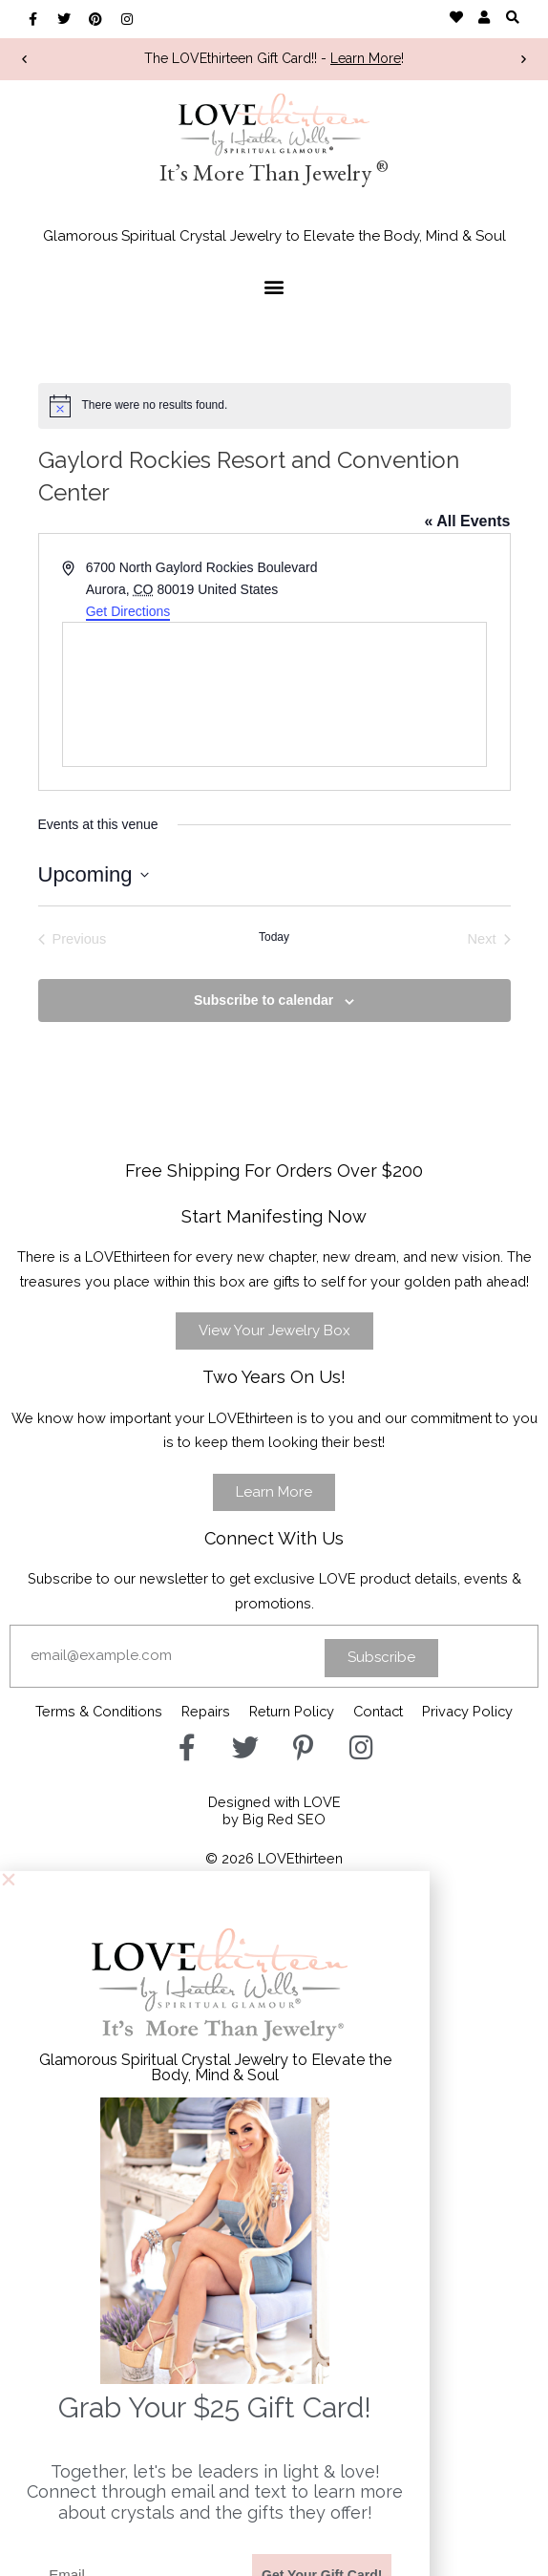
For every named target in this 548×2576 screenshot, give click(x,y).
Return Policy (291, 1711)
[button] (512, 16)
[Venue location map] (274, 694)
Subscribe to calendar (263, 1000)
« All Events (467, 521)
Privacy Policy (467, 1711)
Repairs (205, 1711)
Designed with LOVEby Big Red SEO (274, 1810)
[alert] (274, 406)
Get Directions (128, 611)
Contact (378, 1711)
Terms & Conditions (98, 1711)
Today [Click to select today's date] (274, 937)
